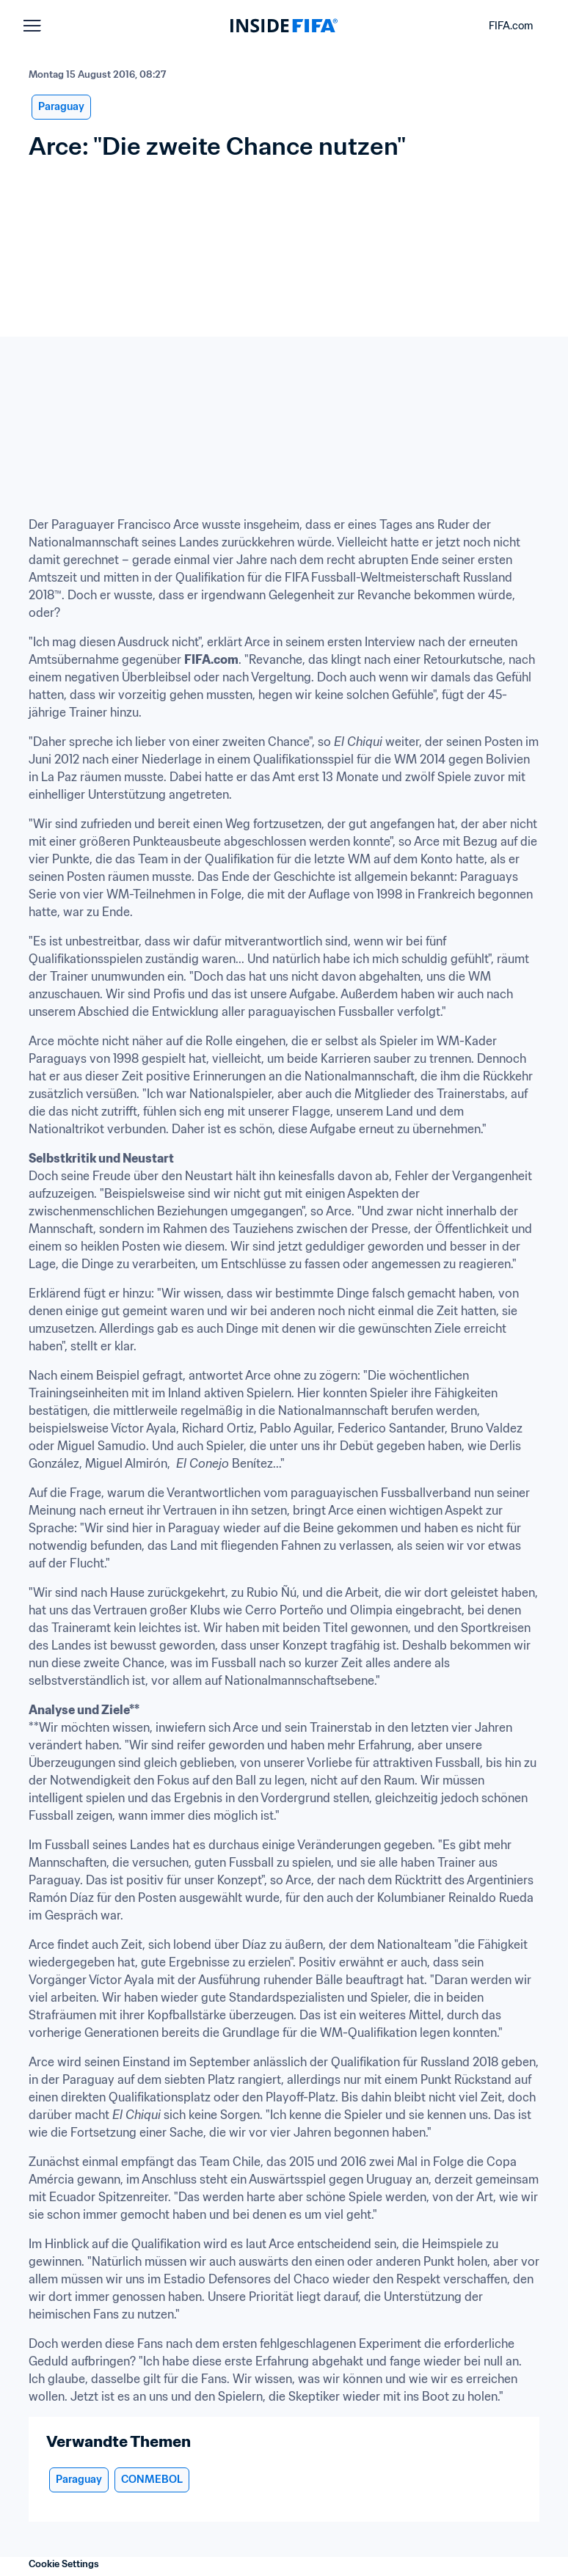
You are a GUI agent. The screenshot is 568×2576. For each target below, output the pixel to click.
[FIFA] (284, 25)
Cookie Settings (64, 2564)
